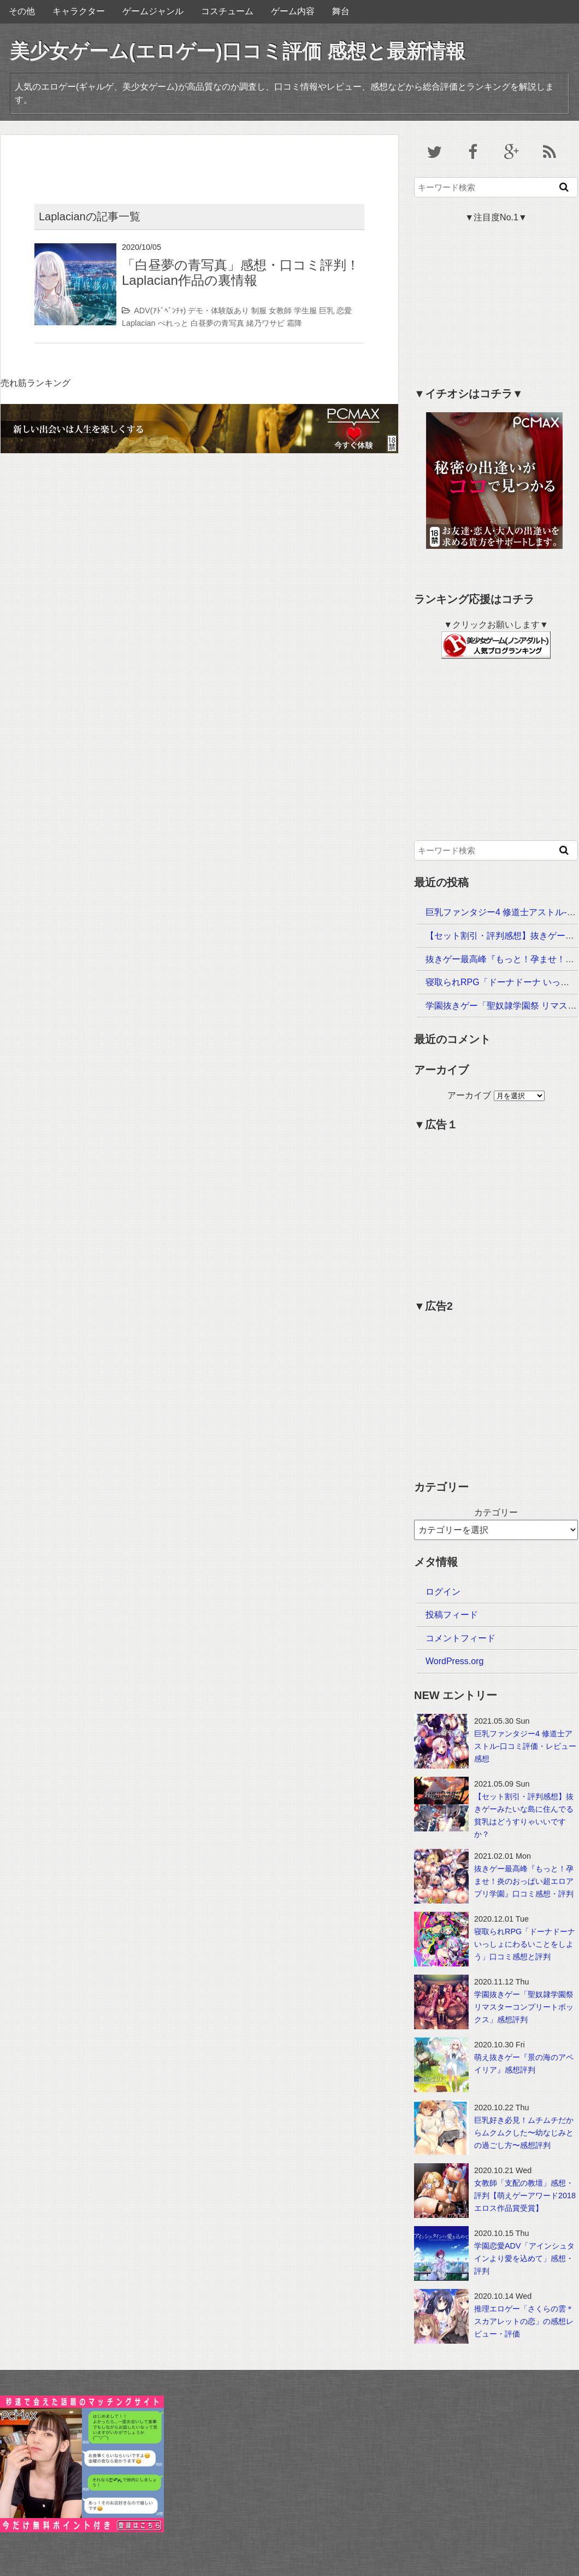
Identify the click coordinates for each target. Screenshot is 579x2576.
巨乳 (326, 310)
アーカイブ (469, 1095)
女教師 (280, 310)
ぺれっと (173, 323)
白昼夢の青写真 (217, 323)
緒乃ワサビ (265, 323)
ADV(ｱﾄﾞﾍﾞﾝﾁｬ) (160, 310)
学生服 (305, 310)
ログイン (443, 1591)
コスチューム (227, 11)
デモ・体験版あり (218, 310)
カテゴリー (496, 1512)
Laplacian (139, 323)
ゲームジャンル (153, 11)
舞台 (341, 11)
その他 (22, 11)
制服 (259, 310)
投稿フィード (452, 1614)
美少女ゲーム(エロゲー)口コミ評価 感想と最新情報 (237, 51)
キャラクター (78, 11)
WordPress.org (454, 1661)
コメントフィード (460, 1638)
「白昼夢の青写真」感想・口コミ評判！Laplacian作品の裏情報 (240, 272)
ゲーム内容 (293, 11)
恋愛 (344, 310)
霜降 (294, 323)
